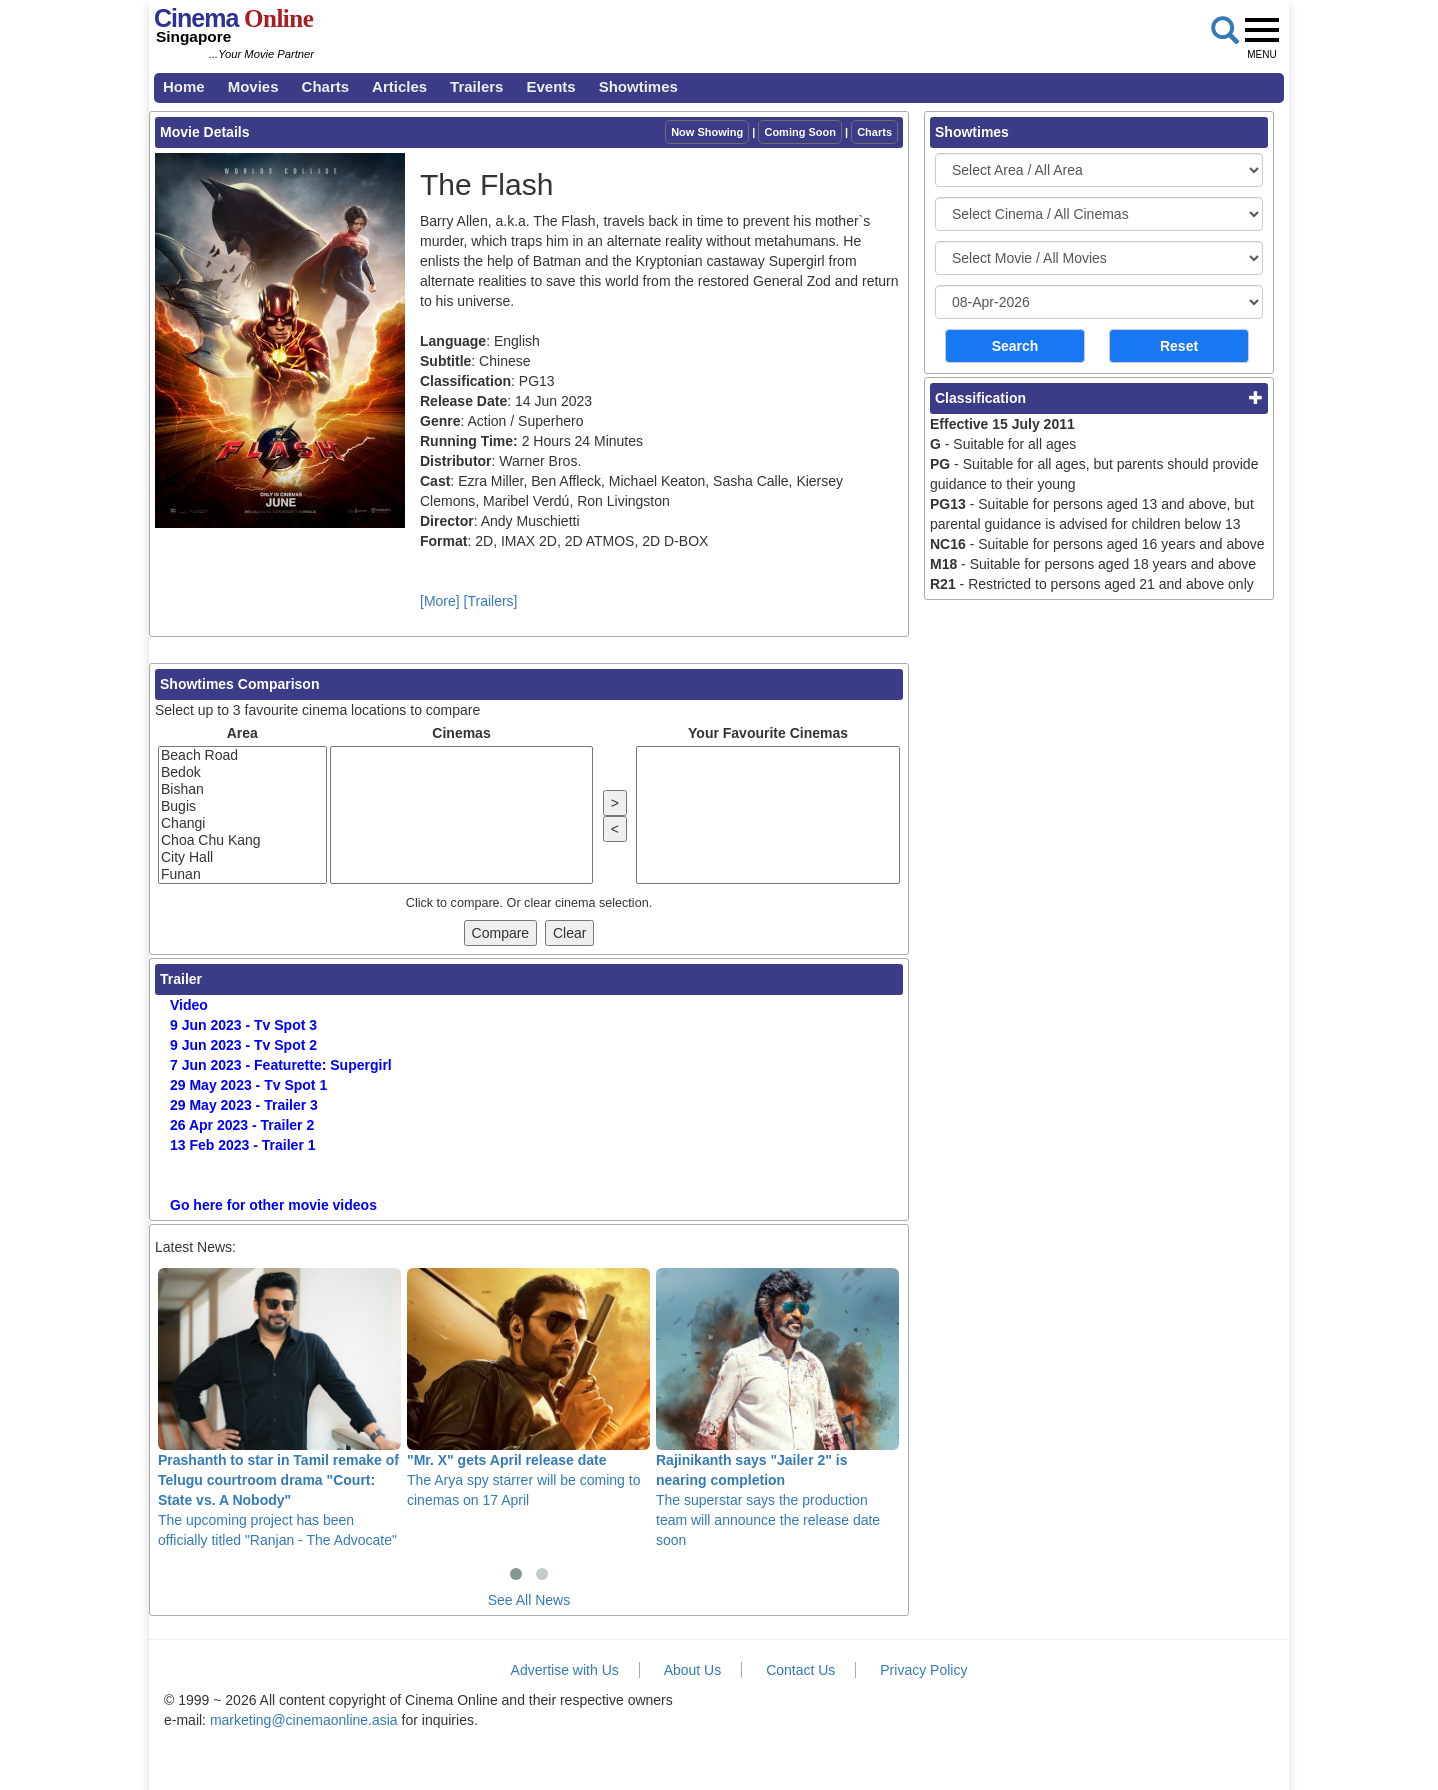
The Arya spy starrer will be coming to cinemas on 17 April (528, 1388)
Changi (242, 823)
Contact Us (800, 1670)
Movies (253, 86)
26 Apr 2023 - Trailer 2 (242, 1125)
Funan (242, 874)
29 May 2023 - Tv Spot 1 (248, 1085)
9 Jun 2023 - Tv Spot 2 (243, 1045)
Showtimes (638, 86)
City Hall (242, 857)
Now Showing (707, 132)
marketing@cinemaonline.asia (304, 1720)
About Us (693, 1670)
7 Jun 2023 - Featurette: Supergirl (281, 1065)
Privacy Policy (923, 1670)
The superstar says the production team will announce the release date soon (777, 1408)
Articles (399, 86)
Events (550, 86)
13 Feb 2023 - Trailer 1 (243, 1145)
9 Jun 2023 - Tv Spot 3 (243, 1025)
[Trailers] (491, 601)
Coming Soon (800, 132)
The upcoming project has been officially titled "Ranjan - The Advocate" (279, 1408)
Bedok (242, 772)
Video (189, 1005)
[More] (440, 601)
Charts (326, 86)
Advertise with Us (565, 1670)
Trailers (476, 86)
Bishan (242, 789)
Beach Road (242, 755)
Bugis (242, 806)
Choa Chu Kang (242, 840)
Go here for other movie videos (273, 1205)
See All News (529, 1600)
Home (184, 86)
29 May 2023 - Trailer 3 (244, 1105)
